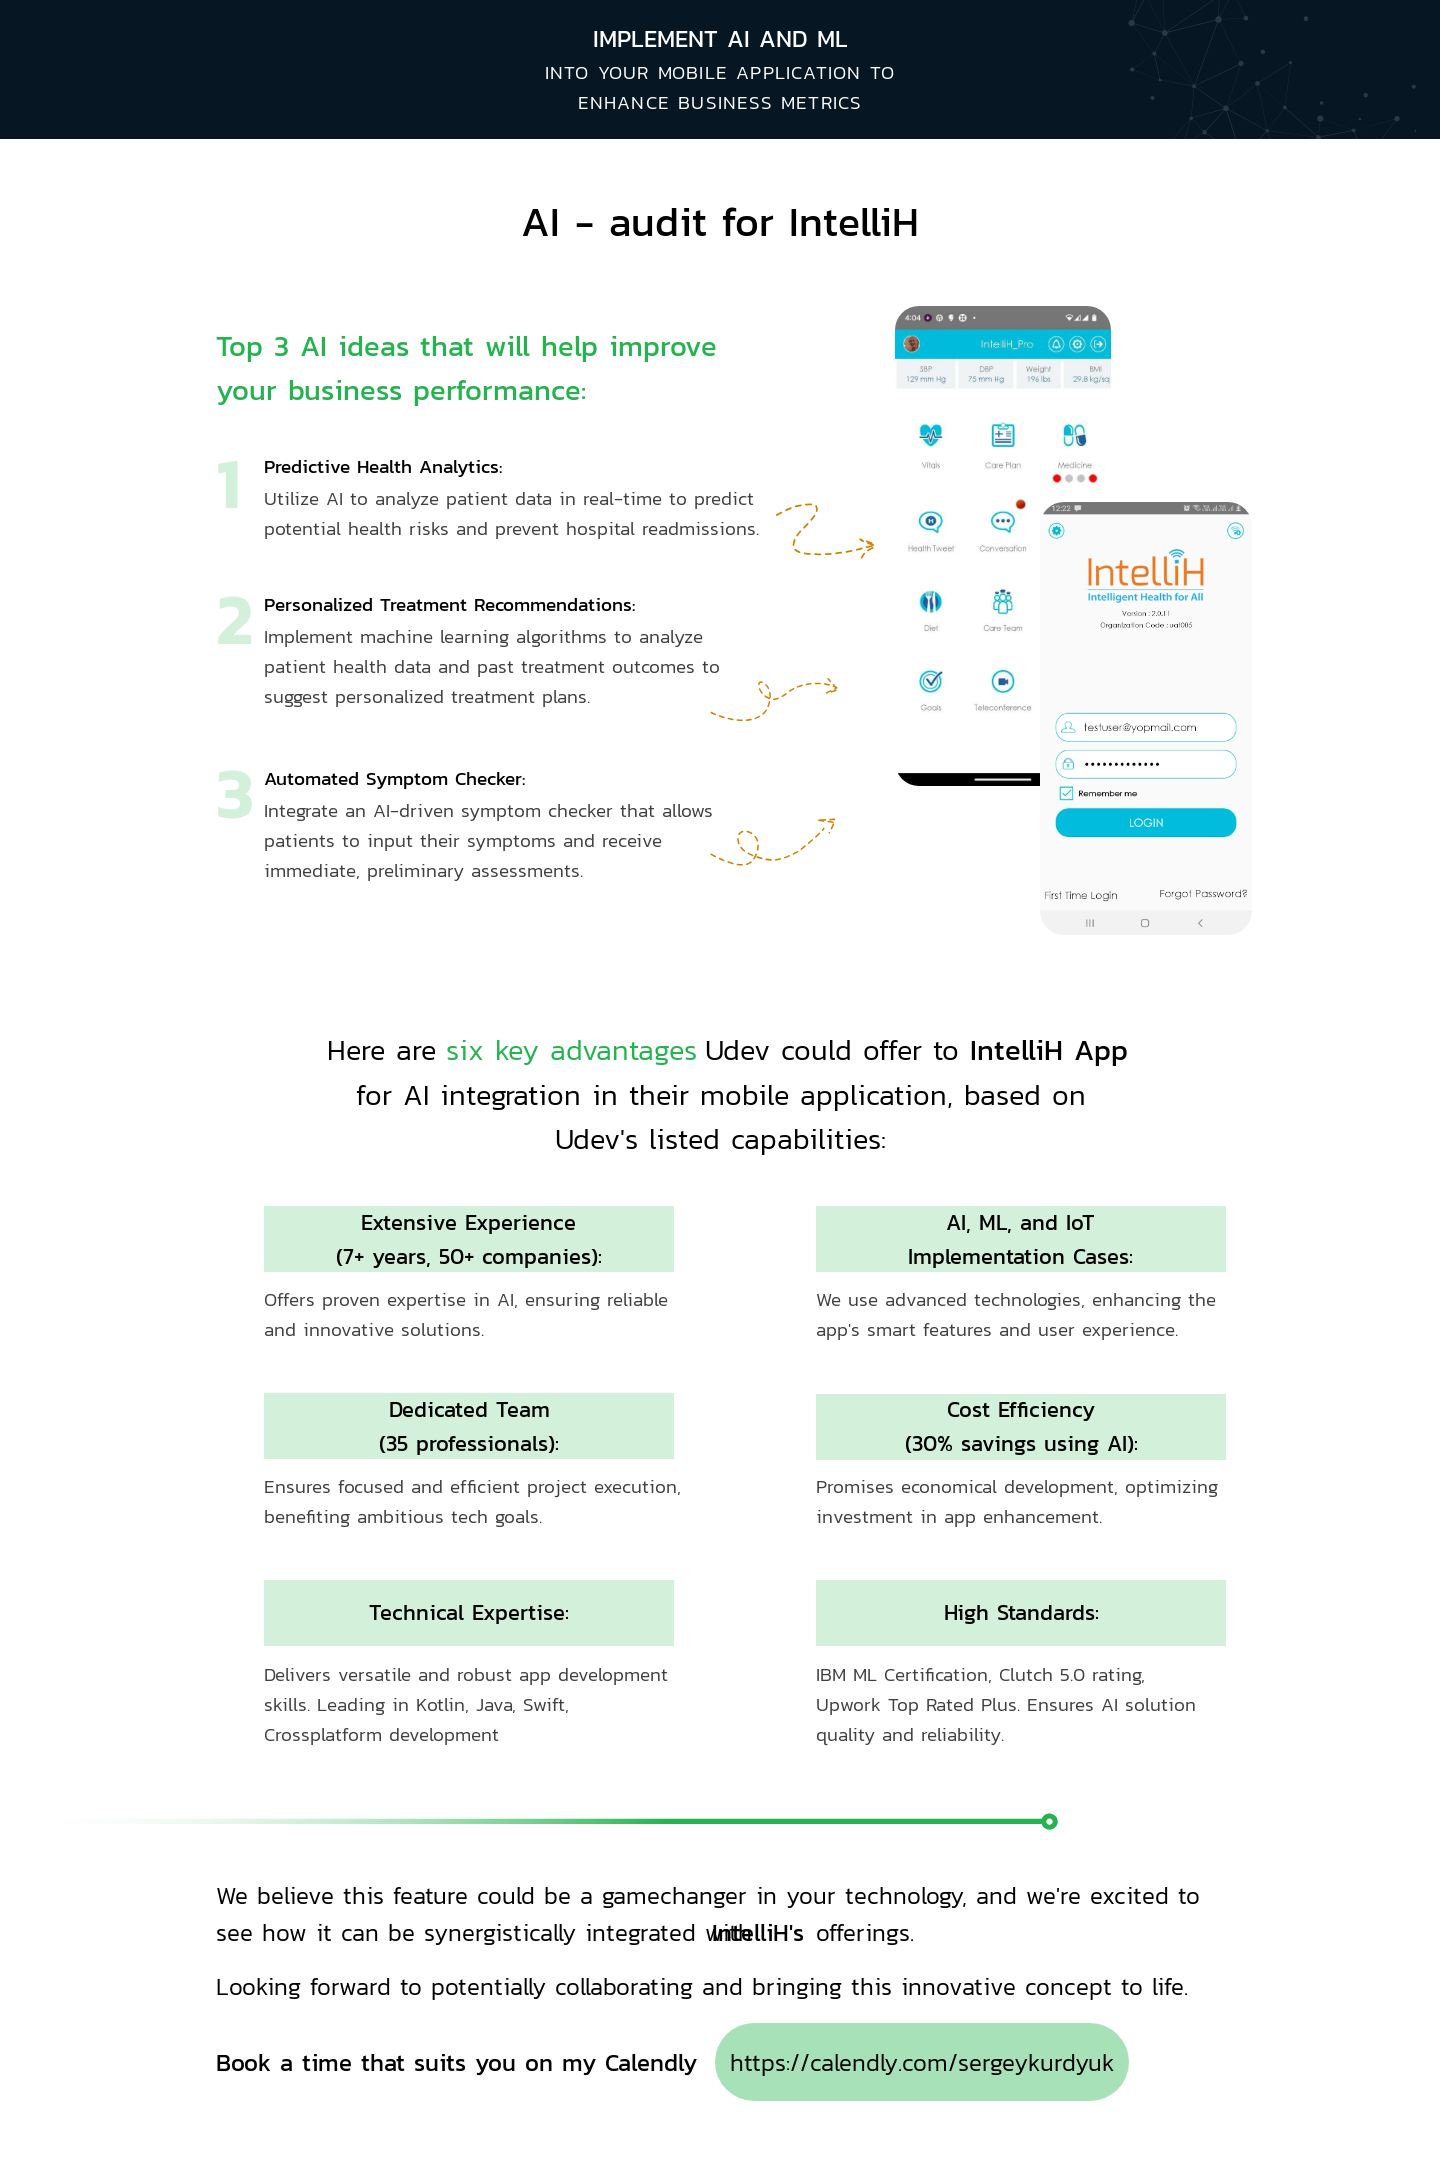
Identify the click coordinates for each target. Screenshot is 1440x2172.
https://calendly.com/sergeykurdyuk (922, 2062)
